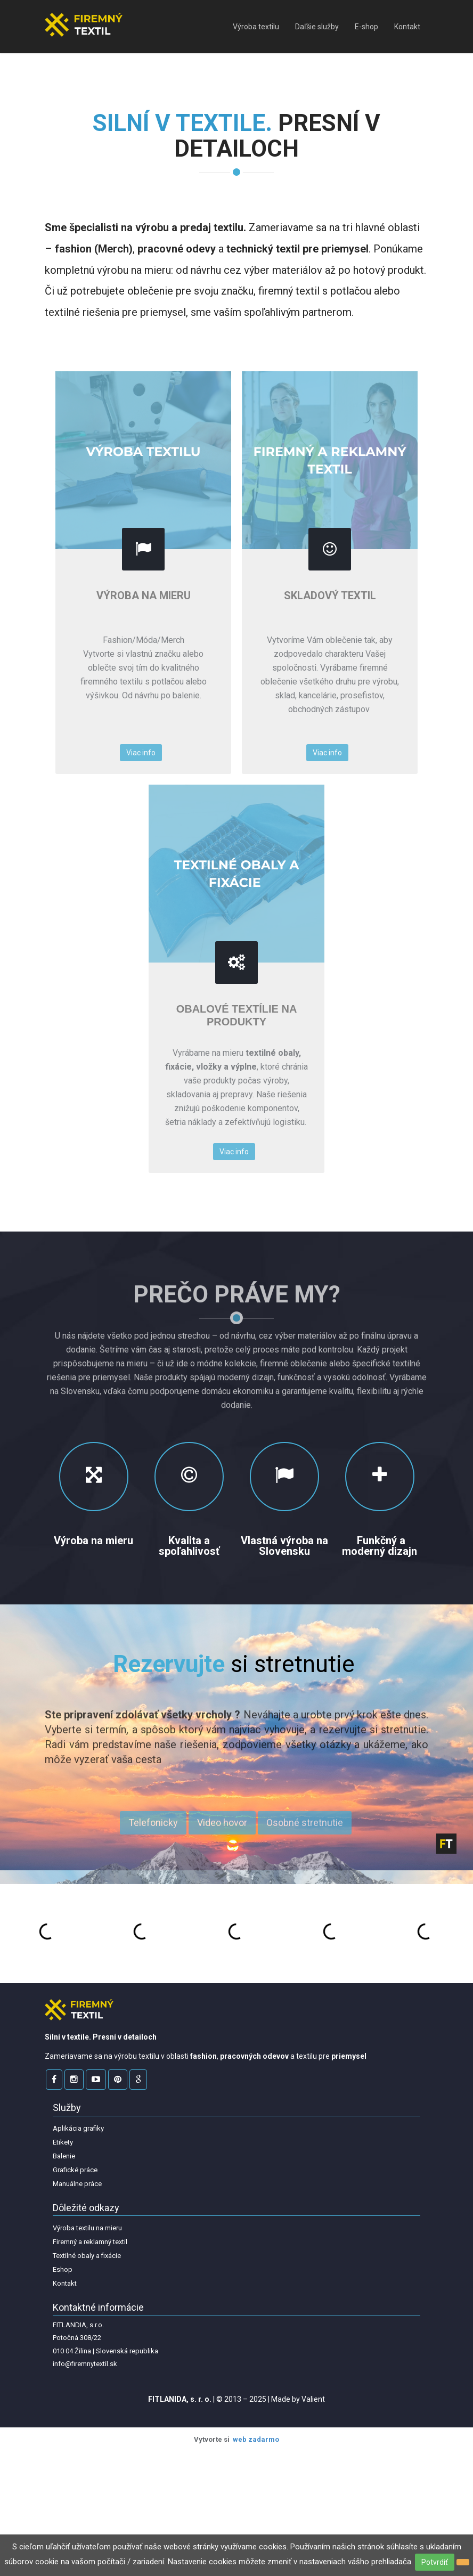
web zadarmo (256, 2439)
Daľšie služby (317, 26)
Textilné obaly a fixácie (87, 2256)
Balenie (64, 2156)
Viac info (141, 752)
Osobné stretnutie (304, 1828)
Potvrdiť (434, 2562)
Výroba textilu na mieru (87, 2228)
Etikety (63, 2142)
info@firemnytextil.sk (85, 2364)
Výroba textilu (256, 26)
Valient (313, 2399)
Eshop (62, 2269)
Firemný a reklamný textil (90, 2242)
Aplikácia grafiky (78, 2128)
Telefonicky (153, 1828)
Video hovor (222, 1828)
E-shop (366, 26)
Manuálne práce (77, 2184)
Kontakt (407, 26)
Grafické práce (75, 2170)
